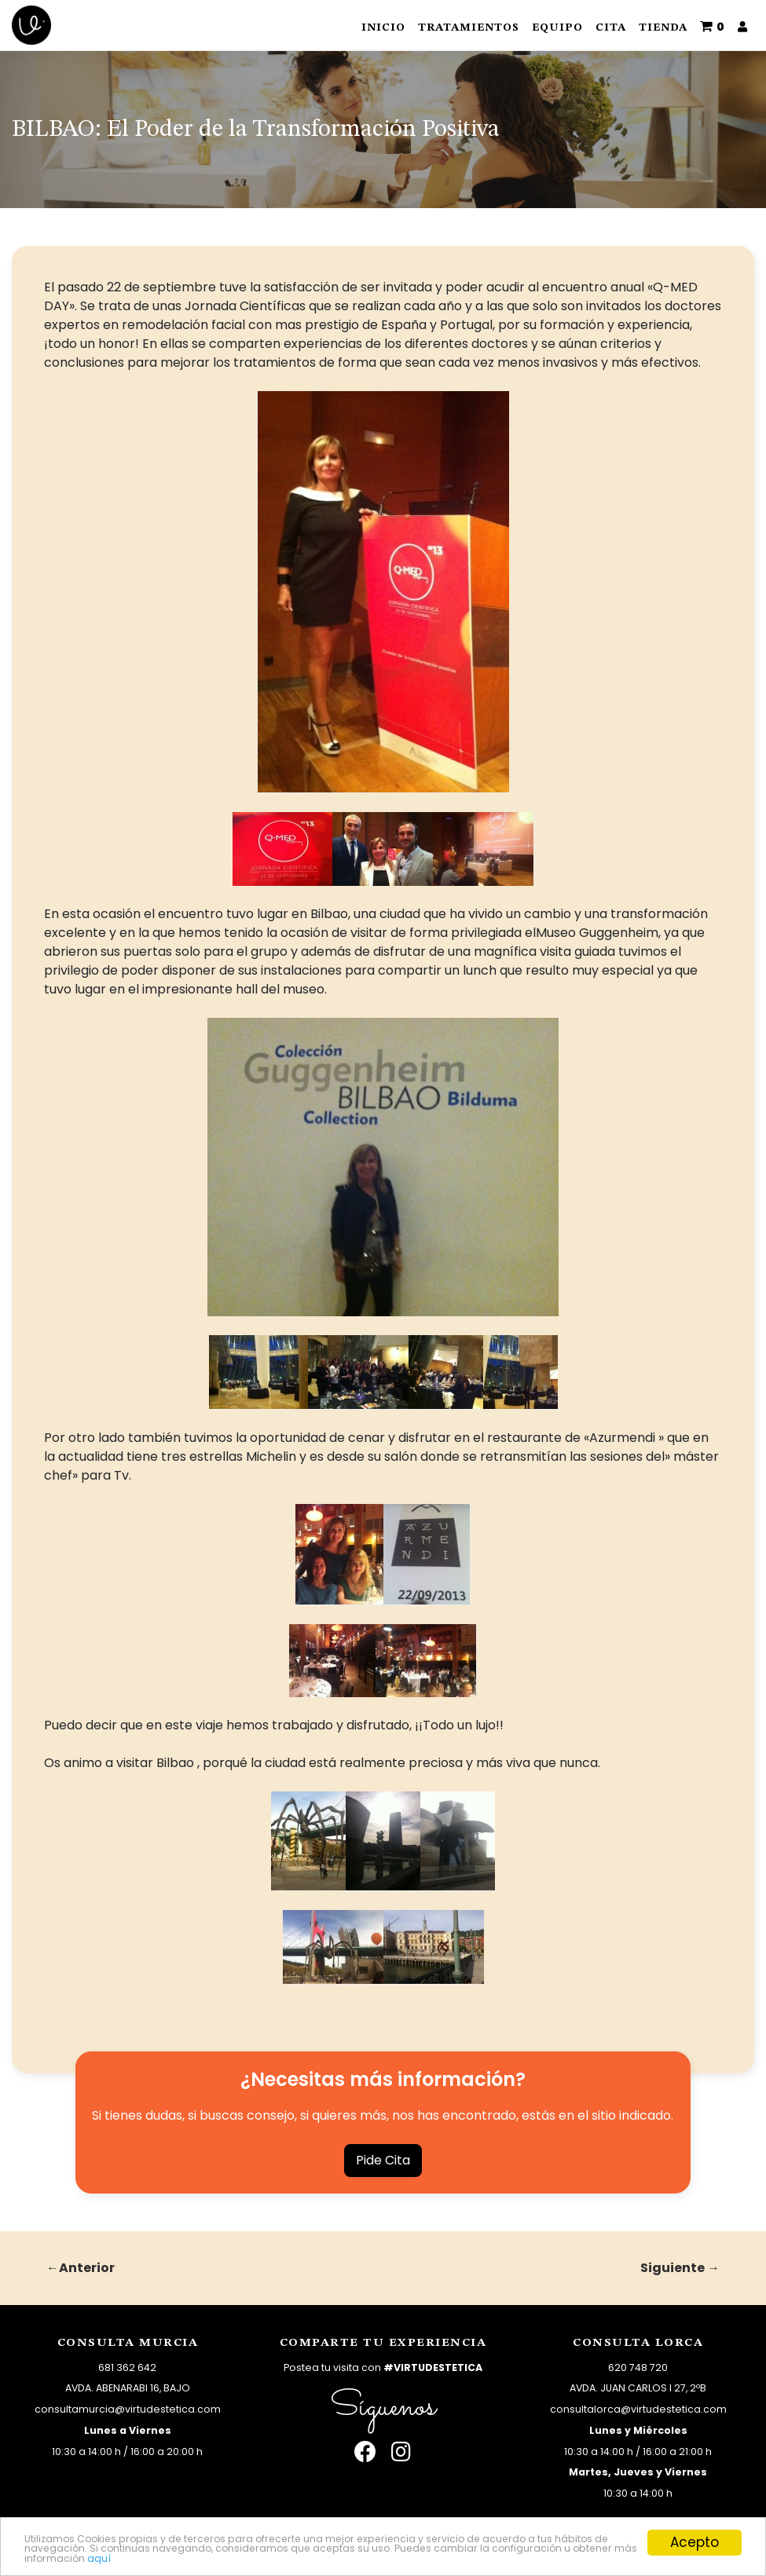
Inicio (383, 27)
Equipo (557, 27)
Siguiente (672, 2268)
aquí (576, 2556)
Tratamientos (468, 27)
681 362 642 (127, 2367)
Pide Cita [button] (383, 2160)
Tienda (663, 27)
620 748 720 (638, 2367)
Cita (611, 27)
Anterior (87, 2268)
